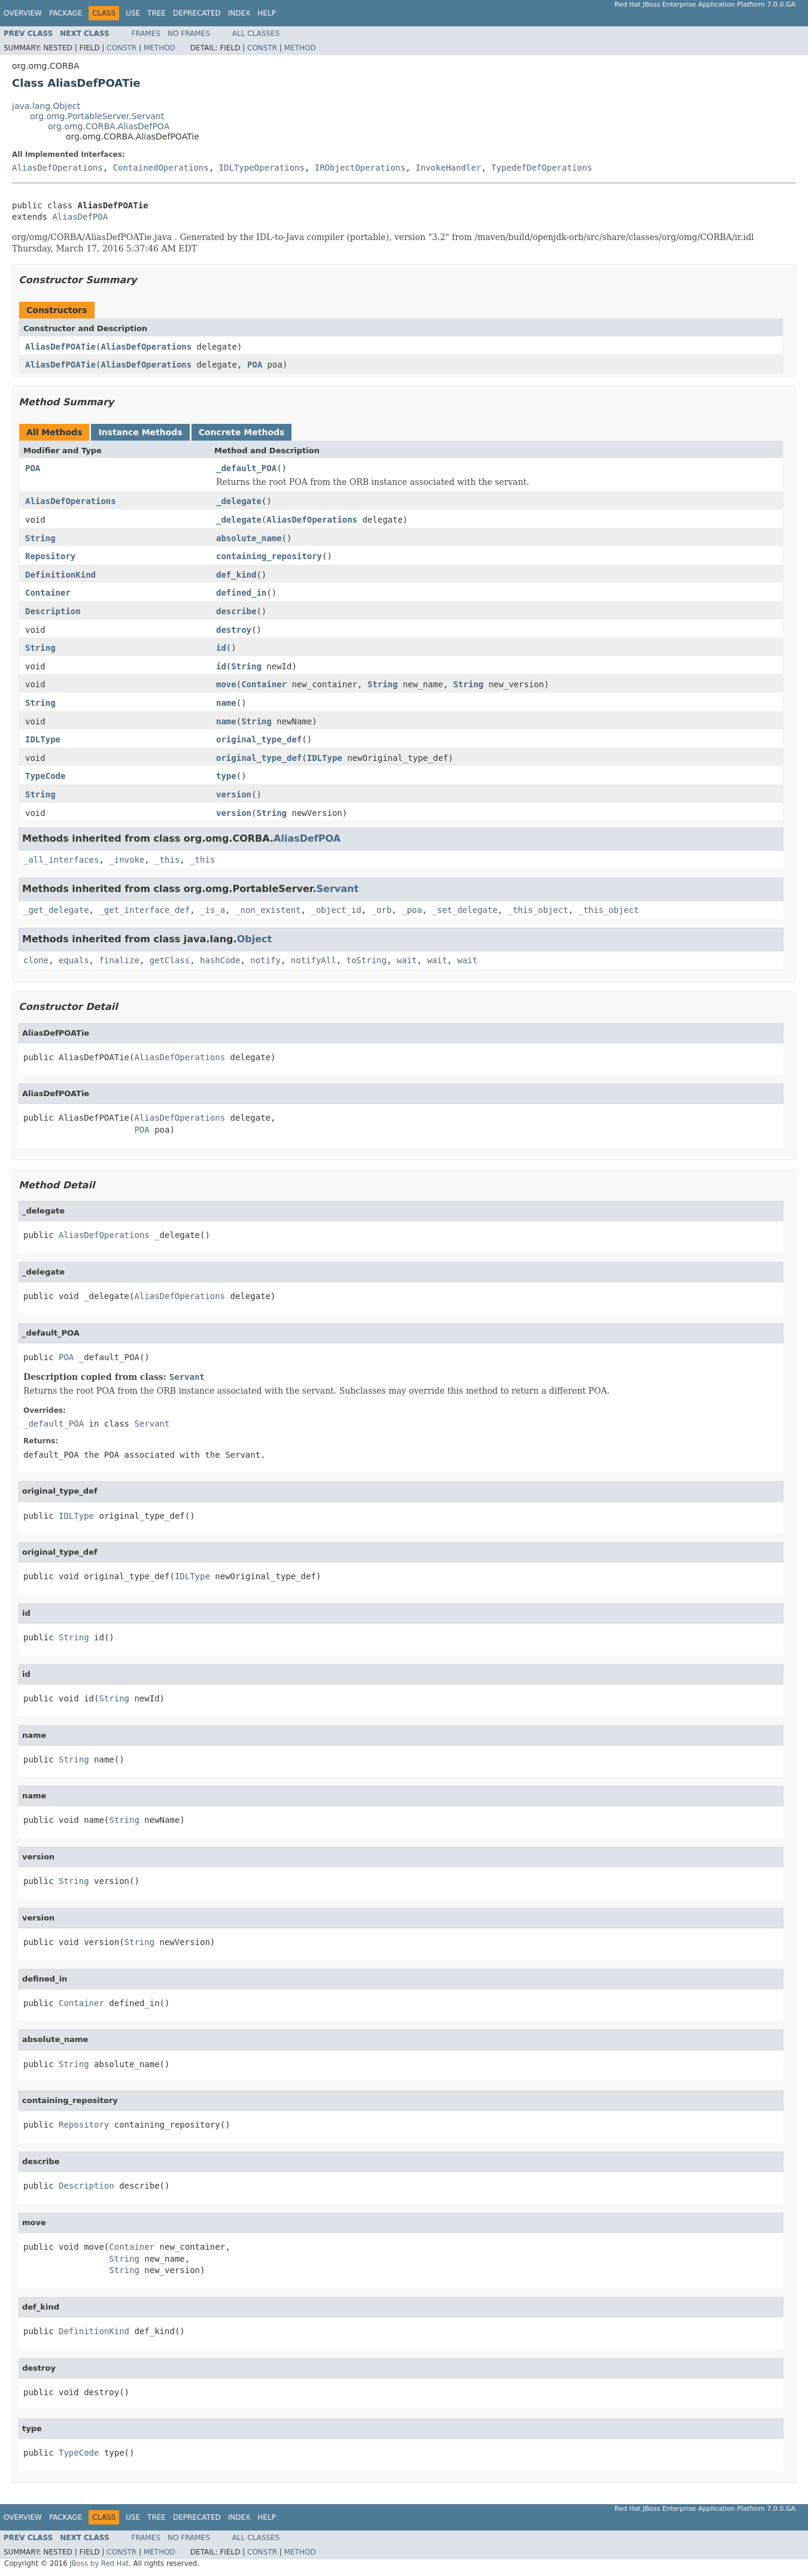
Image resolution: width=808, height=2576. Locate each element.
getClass (170, 960)
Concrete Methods (242, 432)
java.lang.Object (46, 106)
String (40, 538)
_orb (382, 910)
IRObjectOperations (360, 167)
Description (53, 611)
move (226, 684)
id (221, 648)
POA (254, 364)
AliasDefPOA (80, 217)
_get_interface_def (144, 910)
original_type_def (259, 739)
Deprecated (197, 13)
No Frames (189, 33)
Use (133, 13)
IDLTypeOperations (262, 167)
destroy (233, 630)
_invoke (126, 859)
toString (367, 960)
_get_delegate (56, 910)
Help (266, 13)
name (226, 703)
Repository (50, 556)
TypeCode (45, 776)
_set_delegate (465, 910)
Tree (156, 13)
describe (236, 611)
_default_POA (246, 468)
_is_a (212, 910)
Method (159, 48)
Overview (23, 13)
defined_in (241, 592)
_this (167, 859)
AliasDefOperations (57, 167)
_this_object (538, 910)
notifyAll (313, 960)
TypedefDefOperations (542, 167)
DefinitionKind (60, 574)
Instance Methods (140, 432)
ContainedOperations (161, 167)
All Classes (256, 33)
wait (407, 960)
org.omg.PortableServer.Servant (97, 116)
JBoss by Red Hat (99, 2563)
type (226, 776)
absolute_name (249, 538)
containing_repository (269, 556)
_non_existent (268, 910)
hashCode (220, 960)
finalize (119, 960)
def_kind (236, 574)
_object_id (336, 910)
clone (35, 960)
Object (254, 939)
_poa (412, 910)
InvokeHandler (448, 167)
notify (265, 960)
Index (239, 13)
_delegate (239, 501)
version (233, 794)
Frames (146, 33)
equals (74, 960)
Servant (338, 888)
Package (65, 13)
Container (48, 592)
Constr (121, 48)
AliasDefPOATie (60, 346)
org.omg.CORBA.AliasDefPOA (108, 126)
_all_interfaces (61, 859)
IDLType (42, 739)
